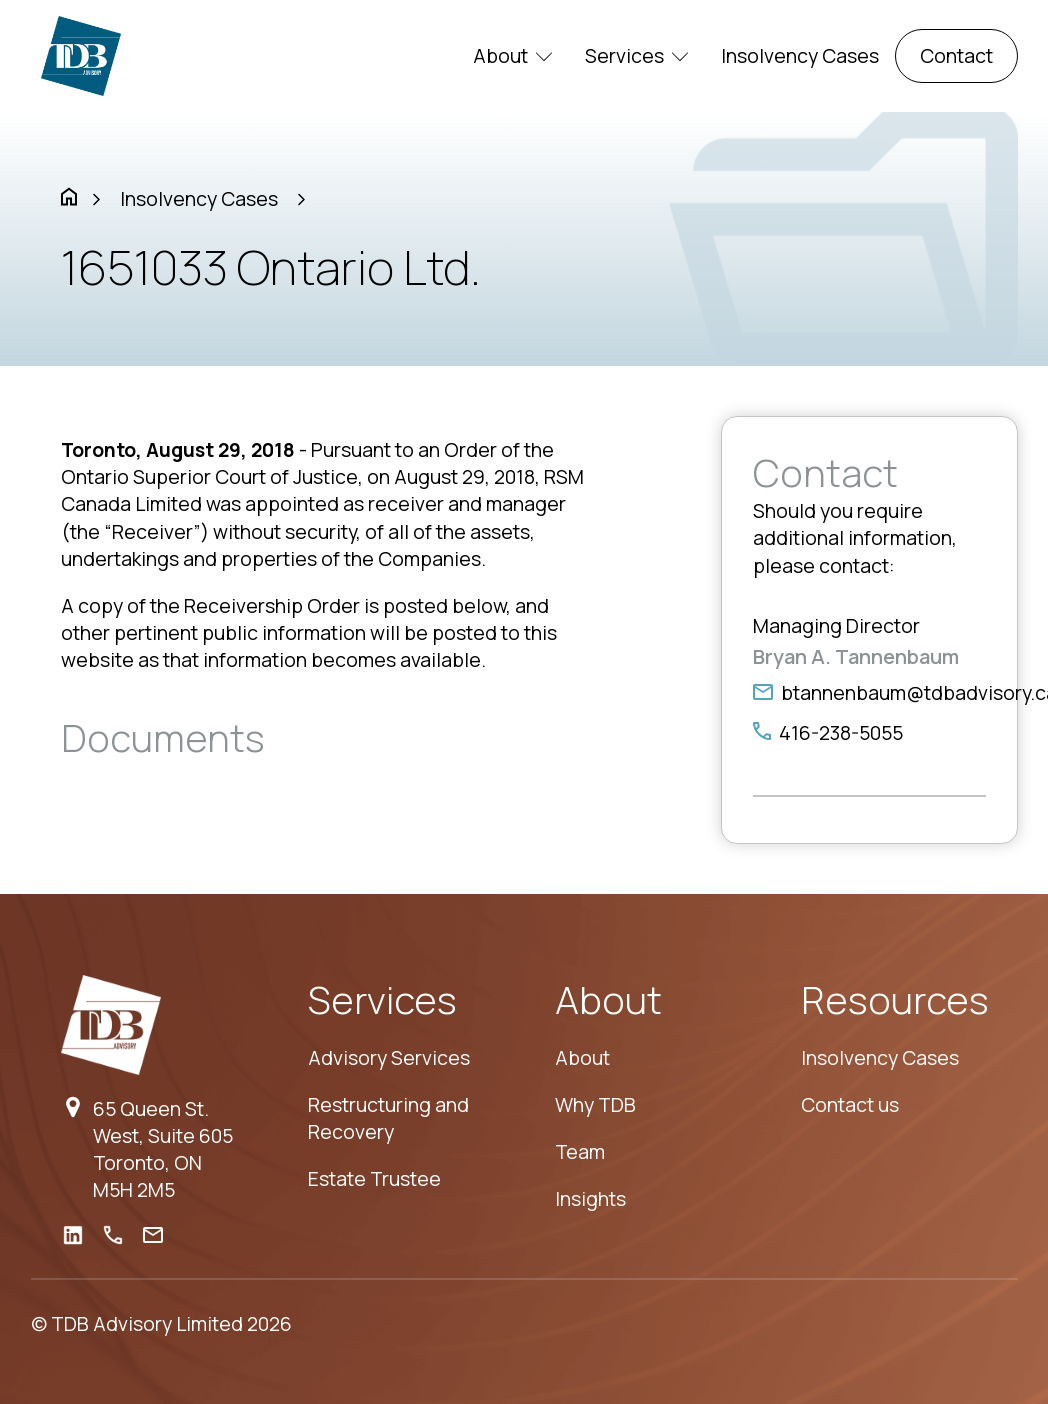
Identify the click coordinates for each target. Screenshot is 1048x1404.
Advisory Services (389, 1057)
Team (580, 1151)
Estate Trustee (374, 1178)
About (513, 55)
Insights (590, 1198)
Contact (956, 55)
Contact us (850, 1104)
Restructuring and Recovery (388, 1118)
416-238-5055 (841, 732)
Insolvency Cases (800, 55)
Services (637, 55)
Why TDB (595, 1104)
